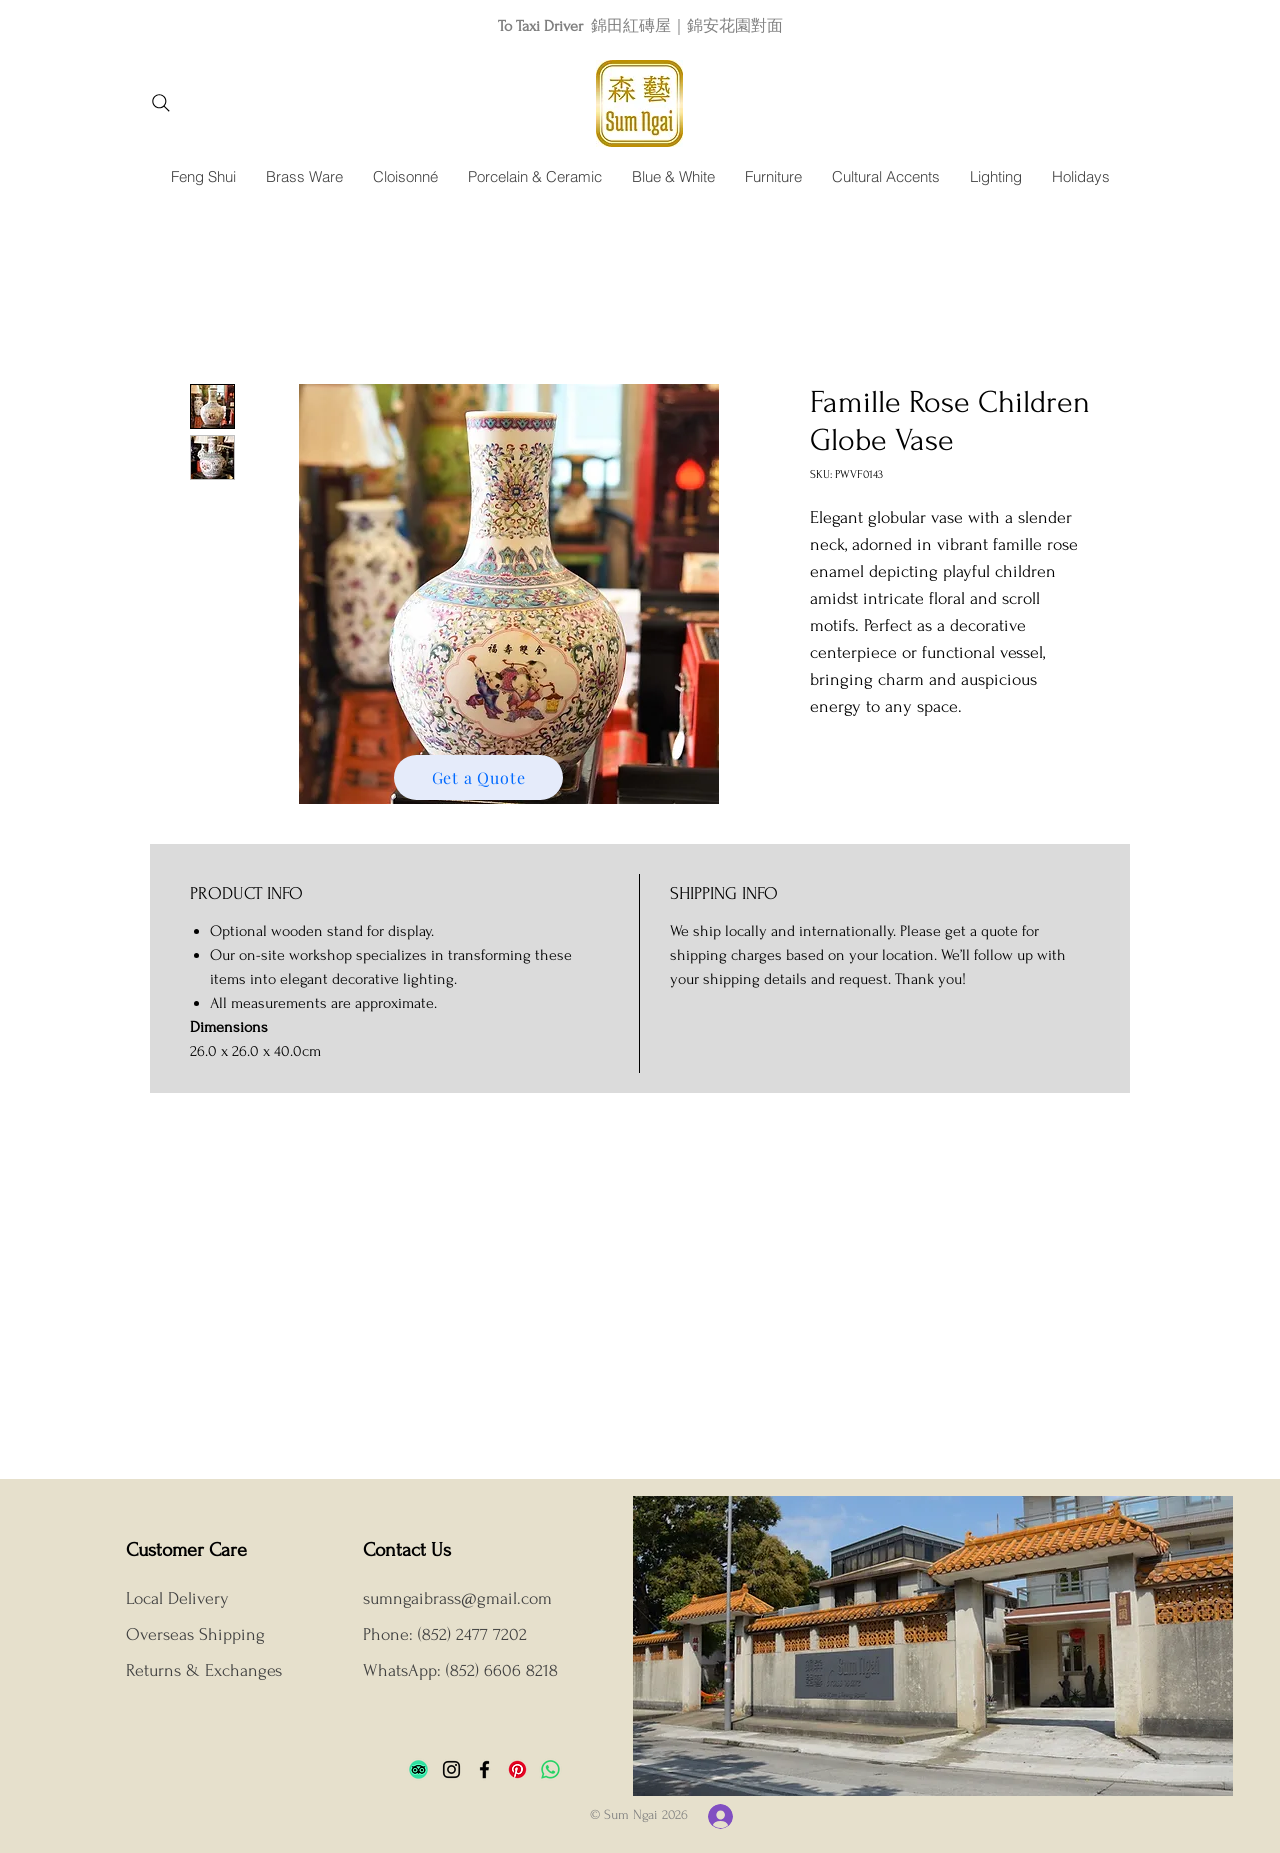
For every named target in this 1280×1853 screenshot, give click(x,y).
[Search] (160, 103)
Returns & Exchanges (204, 1670)
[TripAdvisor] (418, 1769)
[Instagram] (451, 1769)
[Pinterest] (517, 1769)
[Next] (1175, 25)
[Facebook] (484, 1769)
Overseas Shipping (198, 1634)
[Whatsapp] (550, 1769)
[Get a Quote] (478, 777)
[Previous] (105, 25)
